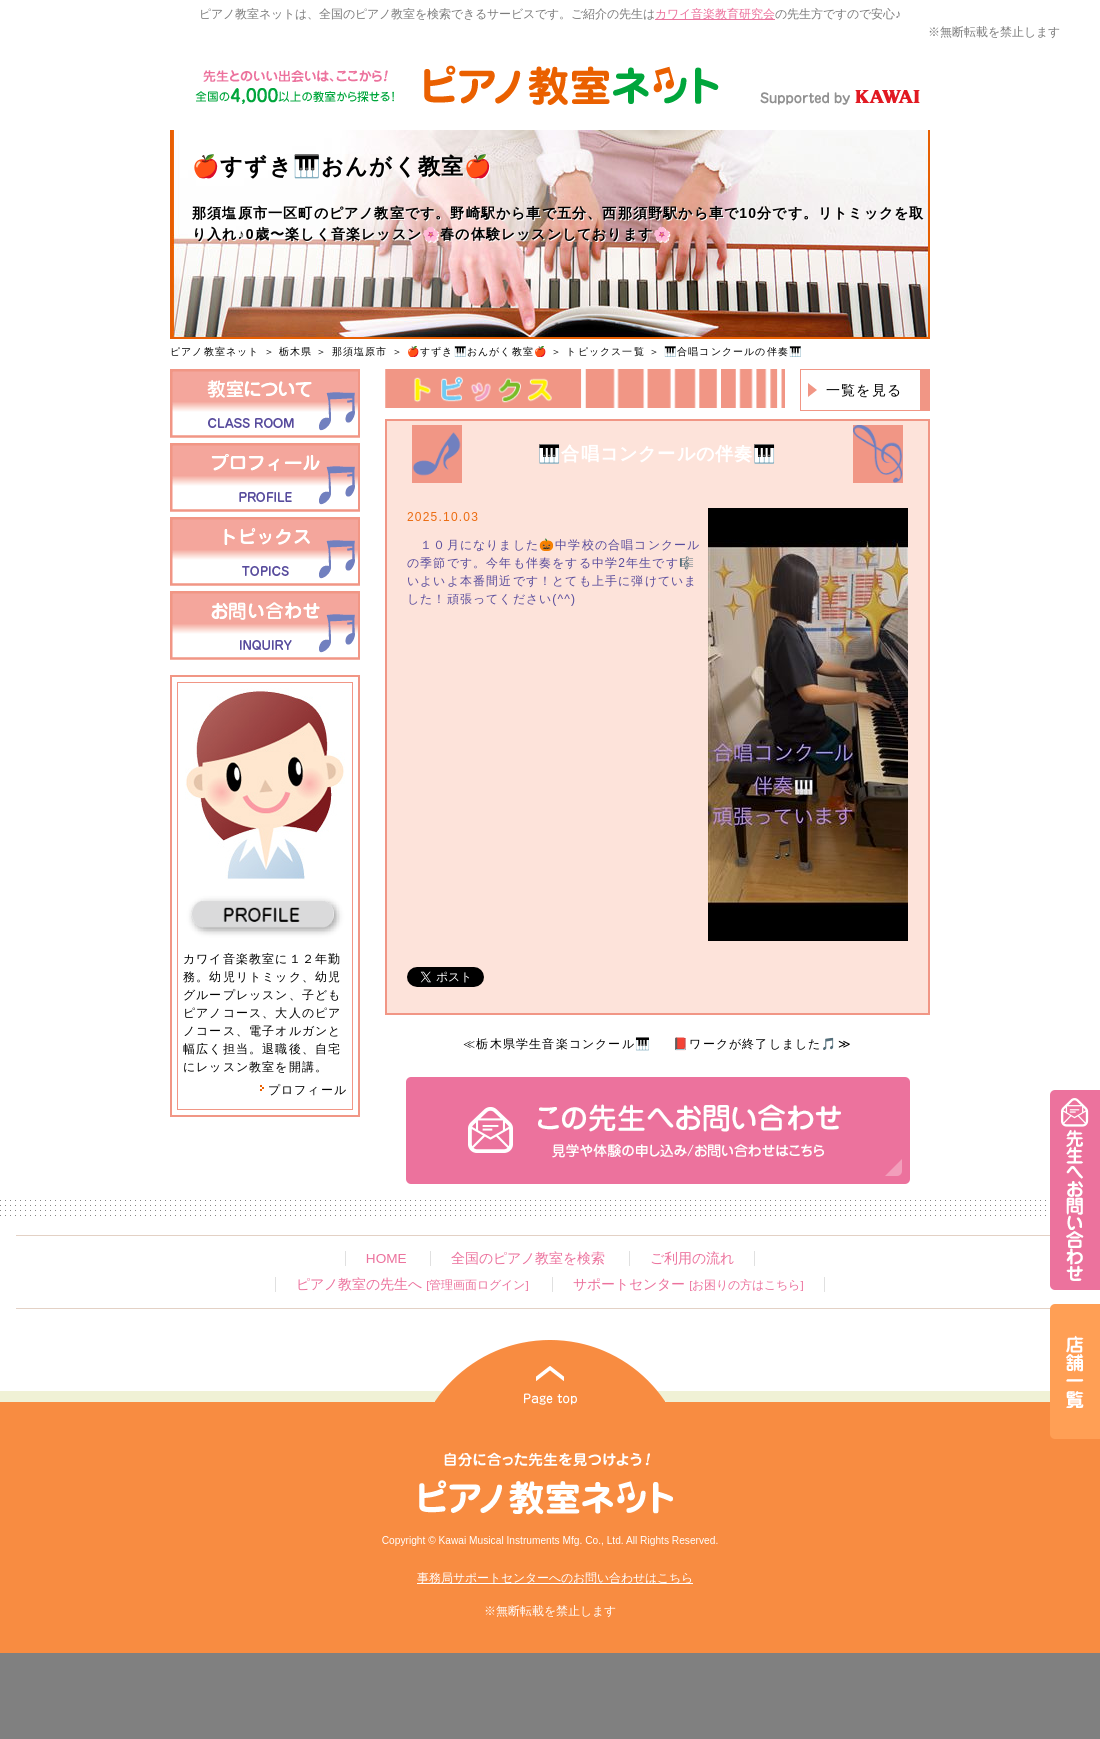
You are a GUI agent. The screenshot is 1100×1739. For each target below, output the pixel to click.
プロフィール (303, 1090)
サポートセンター (688, 1284)
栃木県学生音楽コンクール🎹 (563, 1044)
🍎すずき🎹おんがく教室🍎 (477, 351)
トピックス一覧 (605, 351)
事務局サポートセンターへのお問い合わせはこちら (555, 1578)
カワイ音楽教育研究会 (715, 14)
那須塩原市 (360, 351)
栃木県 (296, 351)
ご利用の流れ (692, 1258)
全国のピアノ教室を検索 (528, 1258)
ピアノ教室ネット (215, 351)
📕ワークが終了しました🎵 (755, 1044)
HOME (386, 1258)
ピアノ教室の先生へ (412, 1284)
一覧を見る (864, 390)
